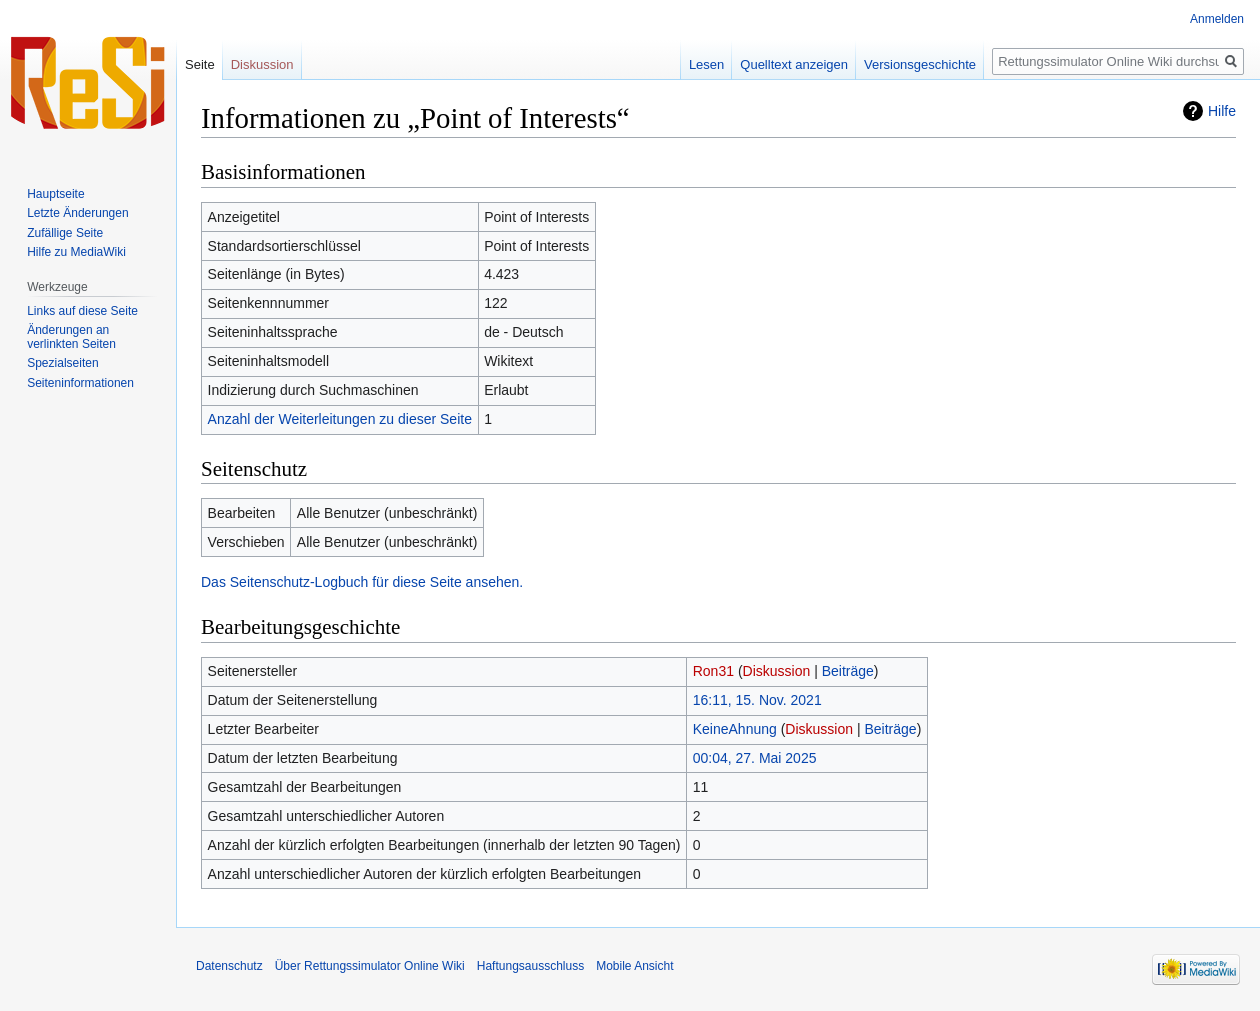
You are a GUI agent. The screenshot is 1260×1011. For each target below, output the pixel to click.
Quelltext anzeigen (794, 64)
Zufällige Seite (65, 233)
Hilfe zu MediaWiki (76, 252)
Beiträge (848, 671)
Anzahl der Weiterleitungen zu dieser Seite (340, 419)
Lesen (706, 64)
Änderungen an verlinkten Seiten (71, 337)
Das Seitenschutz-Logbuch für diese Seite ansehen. (362, 582)
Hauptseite (55, 194)
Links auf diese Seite (82, 311)
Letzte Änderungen (77, 213)
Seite (200, 64)
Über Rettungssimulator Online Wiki (370, 966)
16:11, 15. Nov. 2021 (757, 700)
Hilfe (1222, 111)
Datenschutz (229, 966)
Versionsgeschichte (920, 64)
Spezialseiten (62, 363)
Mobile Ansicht (634, 966)
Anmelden (1217, 19)
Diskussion (777, 671)
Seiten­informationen (80, 383)
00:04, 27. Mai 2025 (755, 758)
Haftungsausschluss (530, 966)
